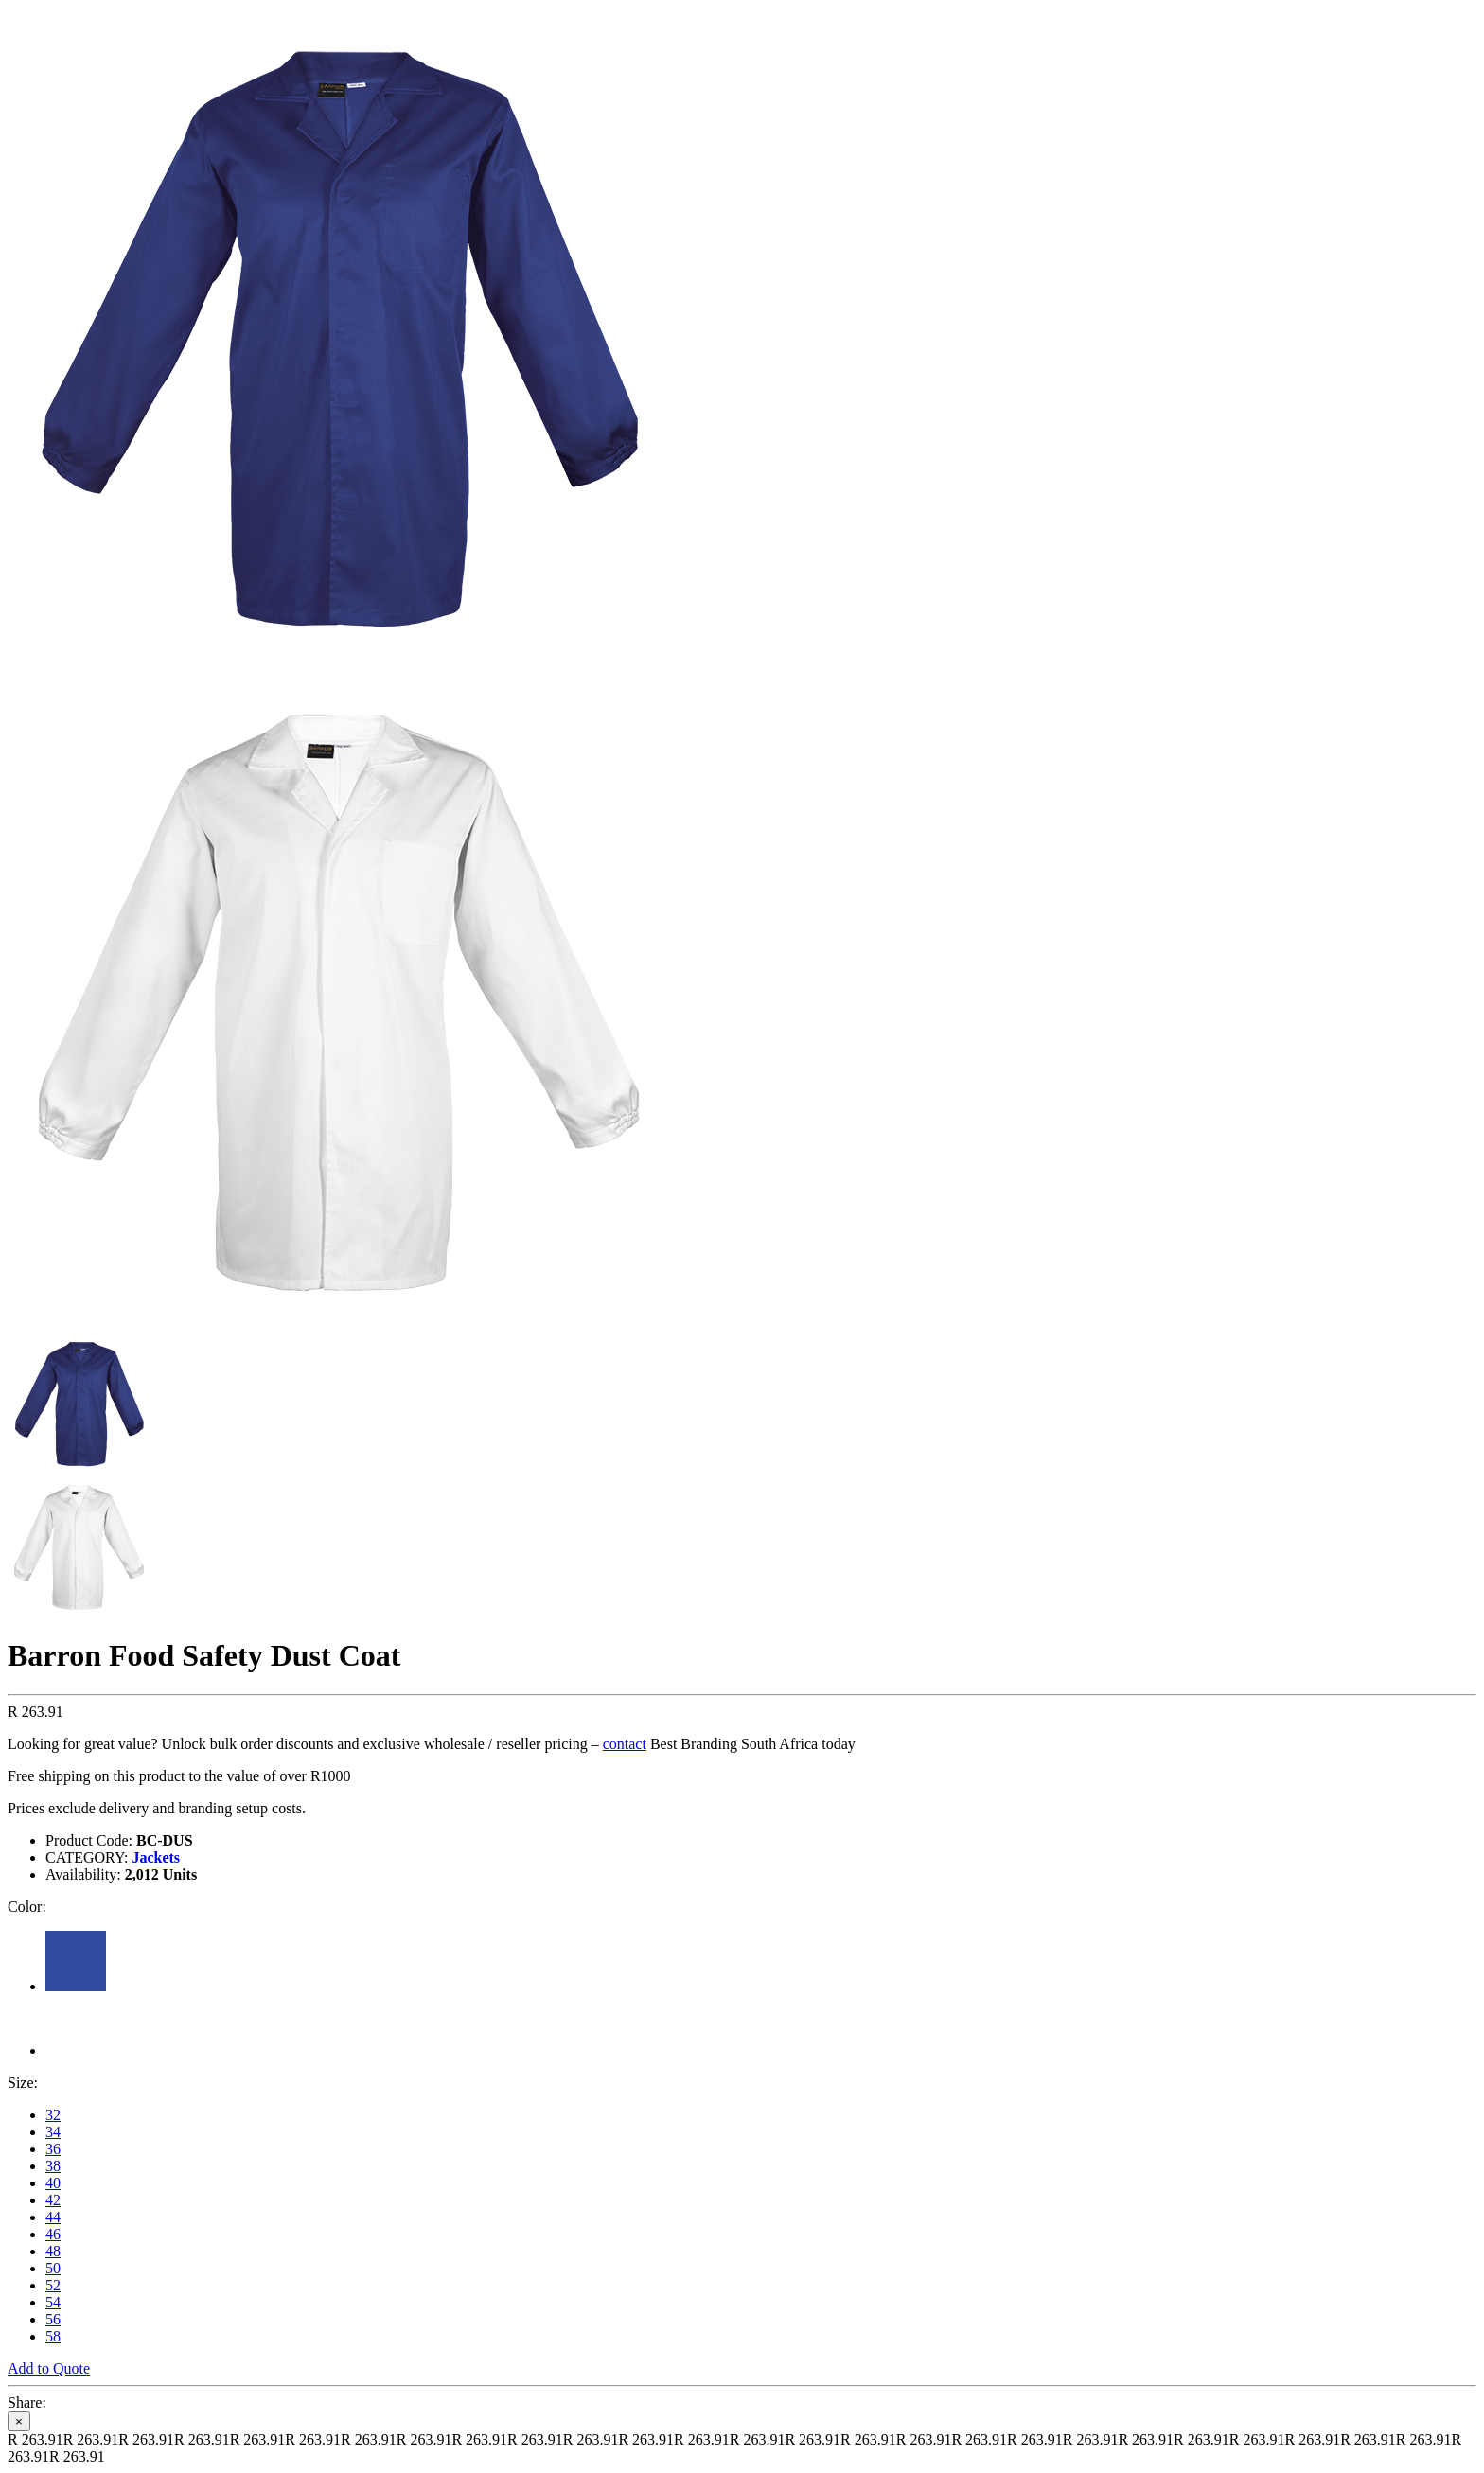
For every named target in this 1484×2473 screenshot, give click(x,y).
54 (53, 2302)
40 (53, 2183)
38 (53, 2166)
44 (53, 2217)
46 (53, 2234)
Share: (27, 2402)
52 (53, 2285)
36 (53, 2149)
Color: (27, 1907)
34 (53, 2132)
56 (53, 2319)
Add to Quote (49, 2368)
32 (53, 2115)
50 (53, 2268)
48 (53, 2251)
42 (53, 2200)
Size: (23, 2083)
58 (53, 2336)
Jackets (156, 1857)
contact (624, 1744)
